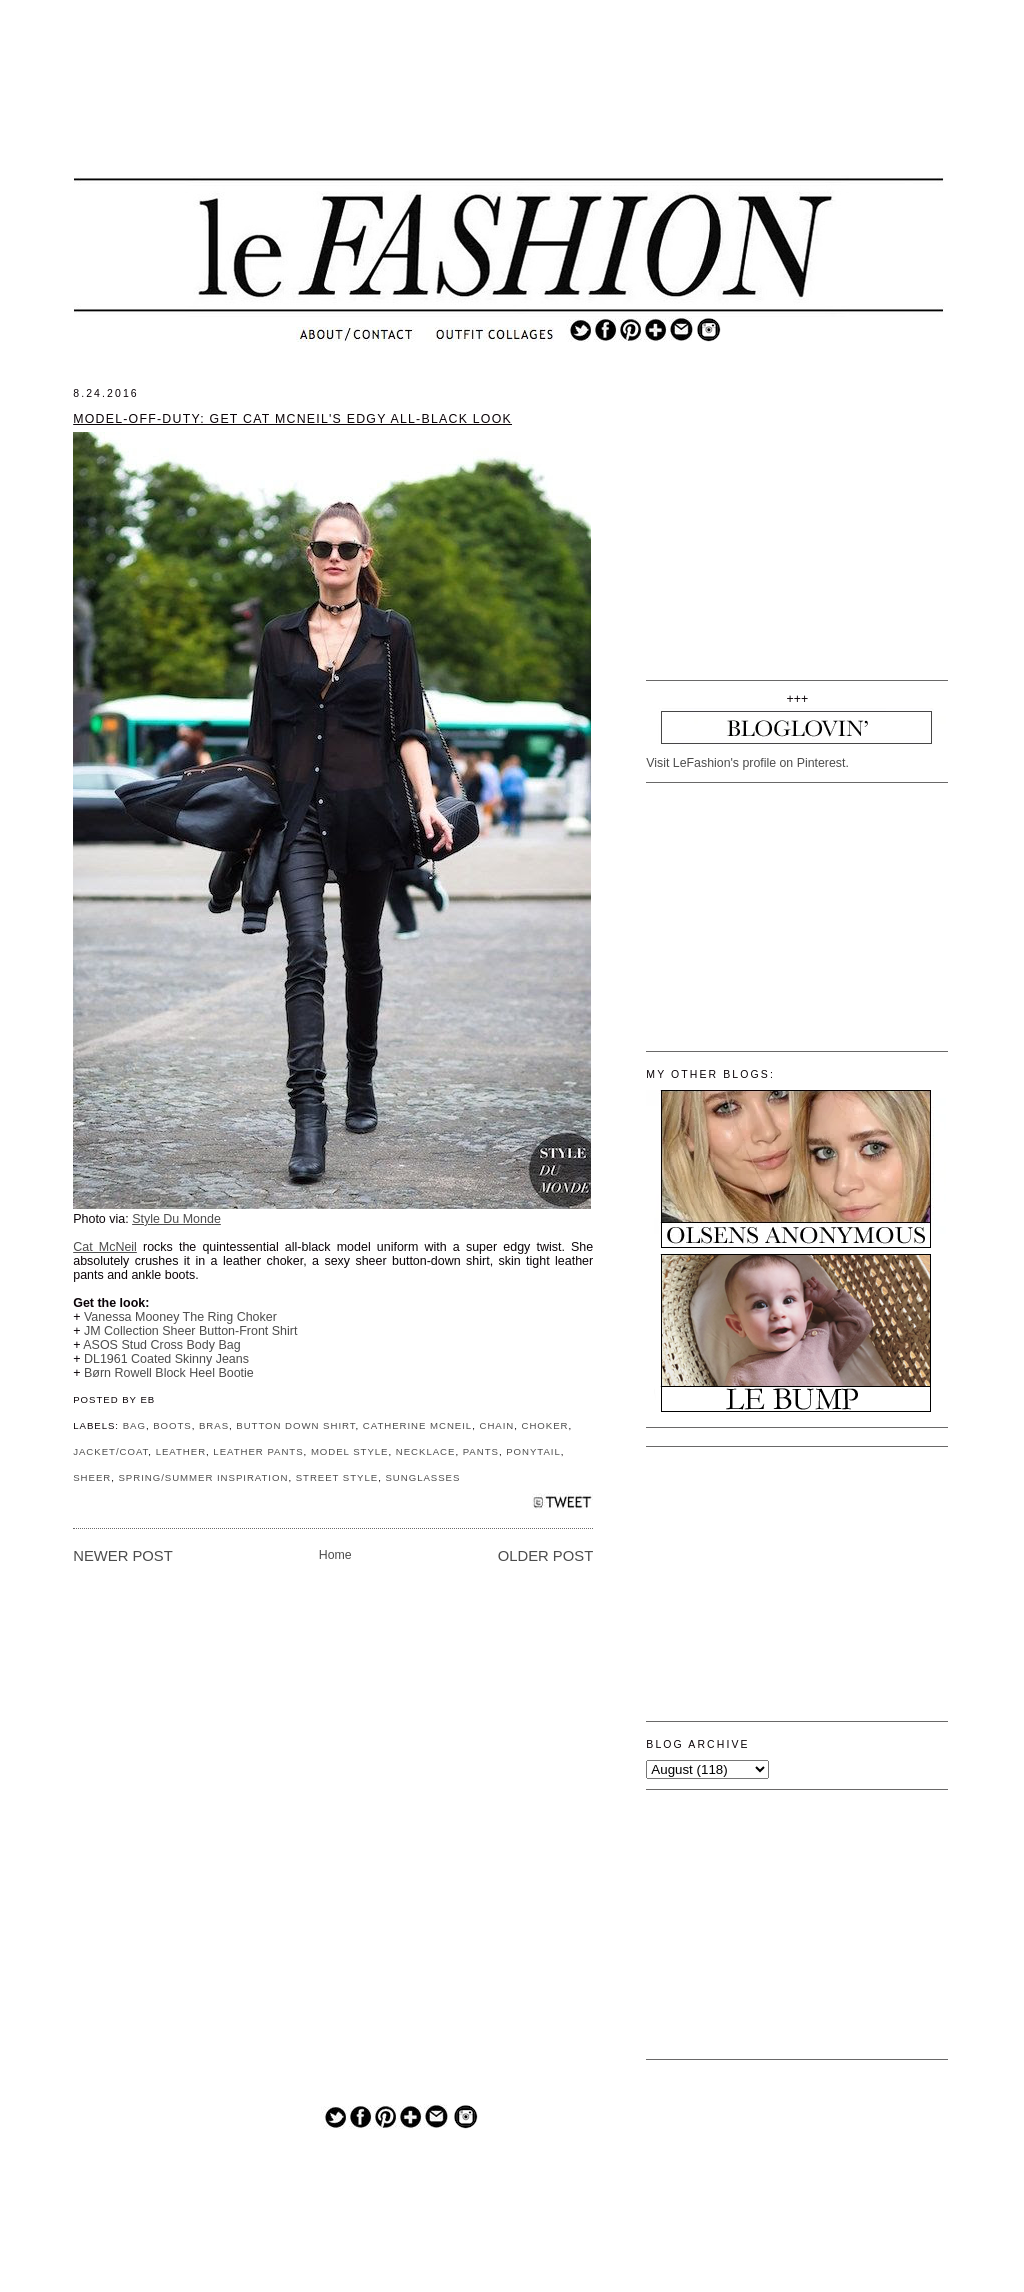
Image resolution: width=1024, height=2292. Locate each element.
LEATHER (181, 1451)
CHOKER (545, 1425)
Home (335, 1555)
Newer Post (123, 1556)
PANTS (481, 1451)
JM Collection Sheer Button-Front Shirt (190, 1331)
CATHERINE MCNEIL (417, 1425)
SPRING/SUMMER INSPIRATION (203, 1477)
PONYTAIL (533, 1451)
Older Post (545, 1556)
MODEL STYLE (350, 1451)
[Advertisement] (509, 105)
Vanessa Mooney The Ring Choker (180, 1317)
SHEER (92, 1477)
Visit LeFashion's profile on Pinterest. (747, 763)
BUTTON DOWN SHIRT (295, 1425)
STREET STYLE (337, 1477)
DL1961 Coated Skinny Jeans (166, 1359)
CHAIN (496, 1425)
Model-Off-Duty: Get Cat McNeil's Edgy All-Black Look (292, 419)
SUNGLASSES (422, 1477)
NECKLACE (426, 1451)
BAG (134, 1425)
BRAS (214, 1425)
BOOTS (172, 1425)
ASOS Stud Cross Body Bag (161, 1345)
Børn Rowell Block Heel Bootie (169, 1373)
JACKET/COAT (110, 1451)
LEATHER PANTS (258, 1451)
